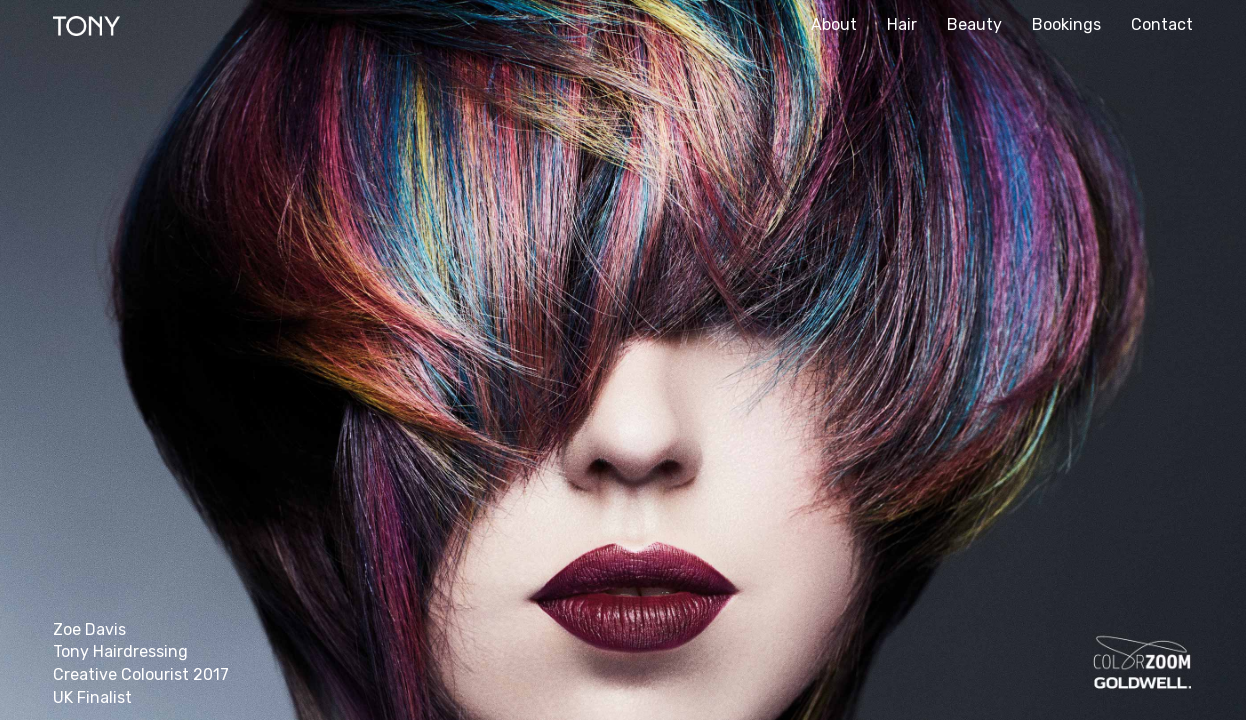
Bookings (1066, 24)
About (834, 24)
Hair (902, 24)
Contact (1162, 24)
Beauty (974, 24)
